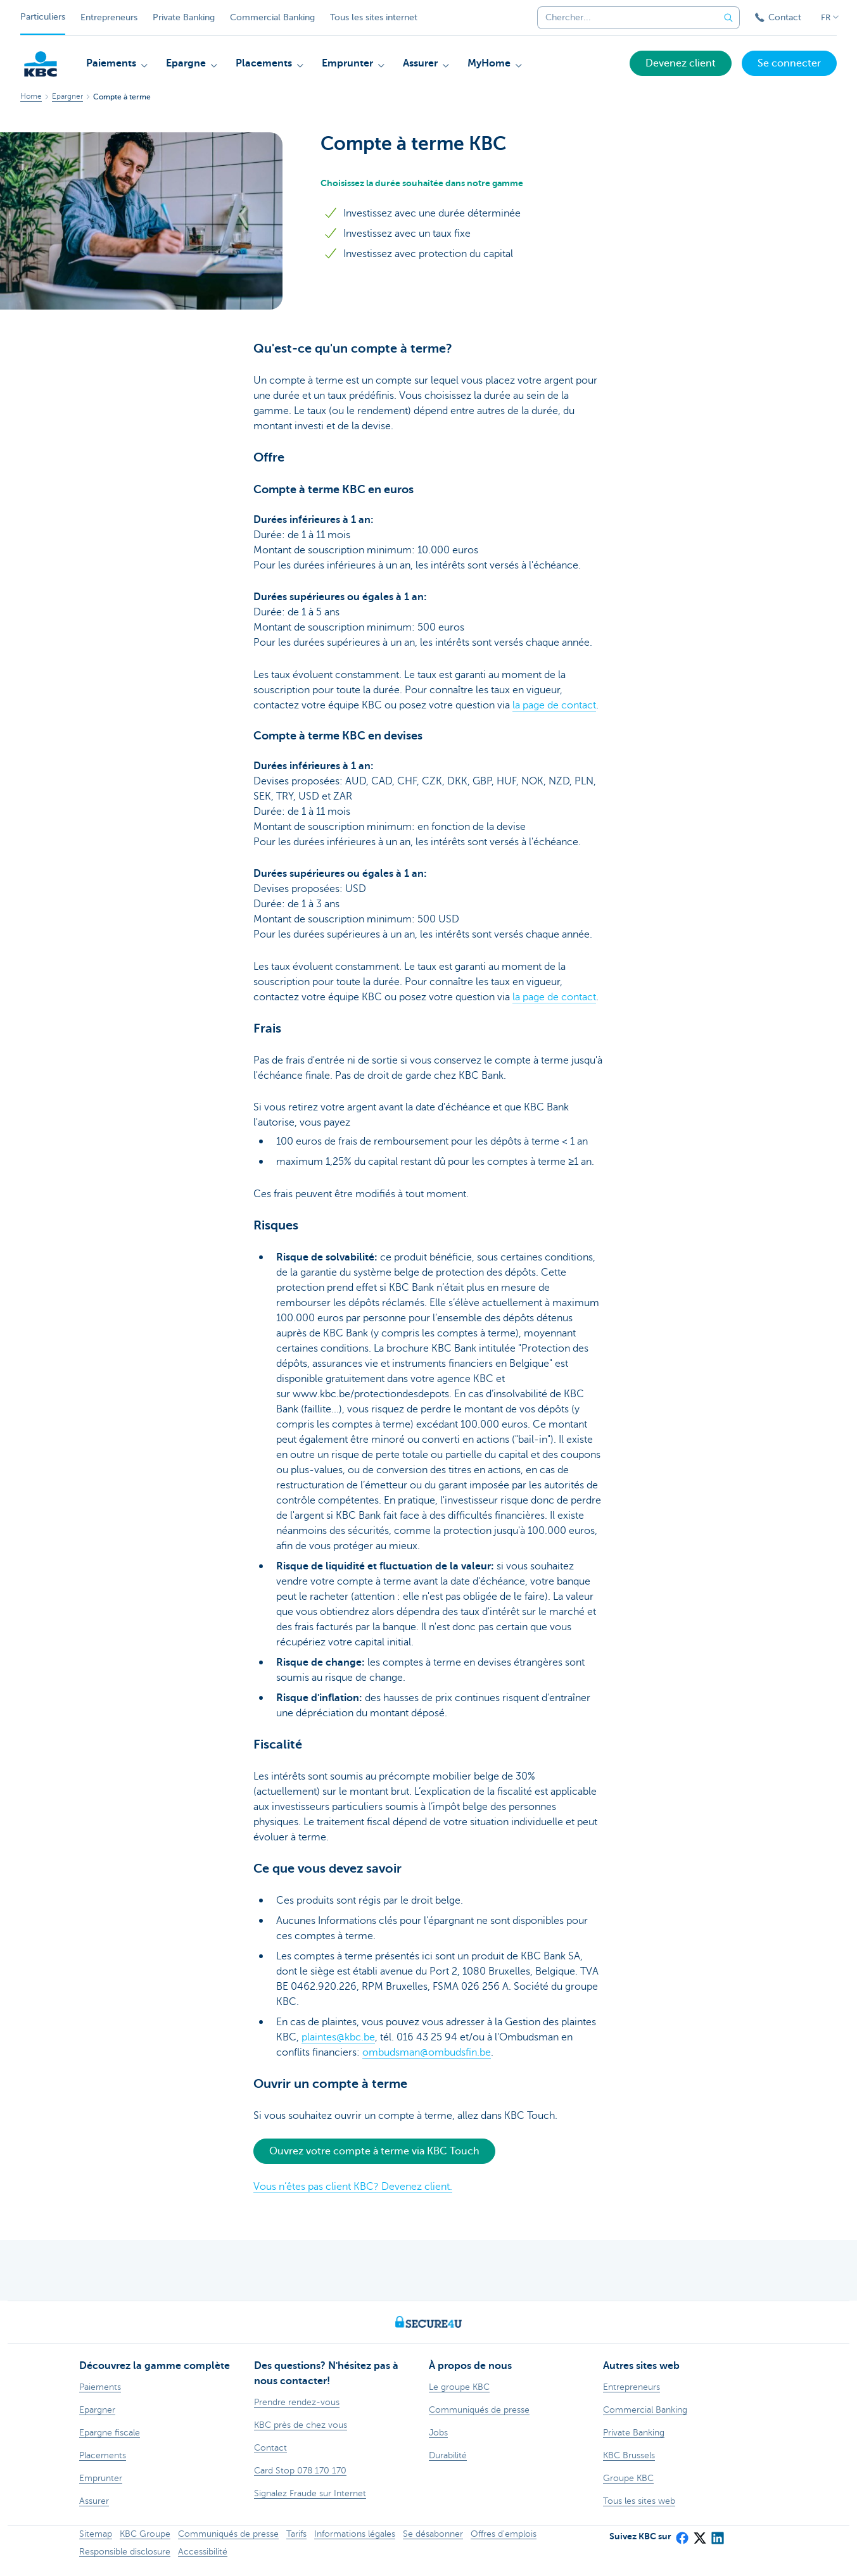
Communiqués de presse (228, 2534)
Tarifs (296, 2534)
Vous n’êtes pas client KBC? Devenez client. (352, 2186)
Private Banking (184, 17)
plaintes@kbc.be (338, 2037)
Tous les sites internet (373, 17)
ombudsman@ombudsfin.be (426, 2052)
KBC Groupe (145, 2534)
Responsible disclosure (124, 2551)
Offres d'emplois (503, 2534)
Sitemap (95, 2534)
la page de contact (554, 705)
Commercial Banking (272, 17)
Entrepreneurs (108, 17)
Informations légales (354, 2534)
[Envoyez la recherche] (728, 17)
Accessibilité (202, 2551)
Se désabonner (433, 2534)
